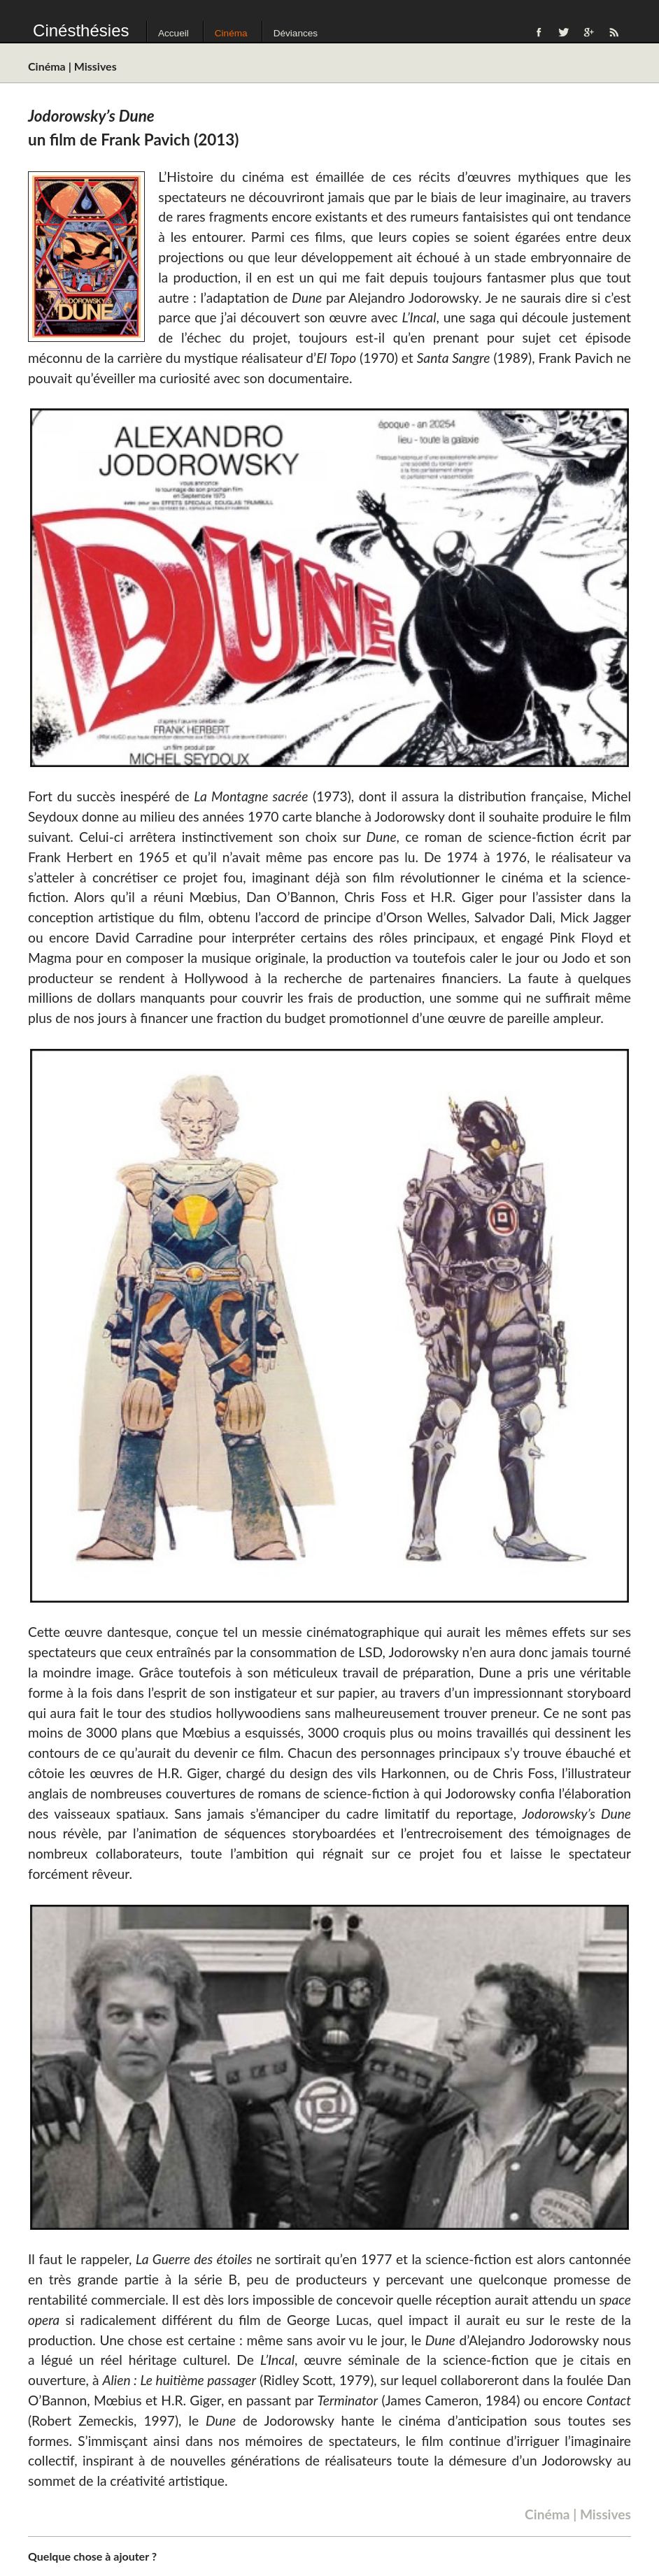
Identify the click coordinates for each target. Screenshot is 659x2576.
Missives (95, 66)
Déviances (296, 33)
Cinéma (231, 33)
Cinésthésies (81, 30)
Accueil (173, 33)
